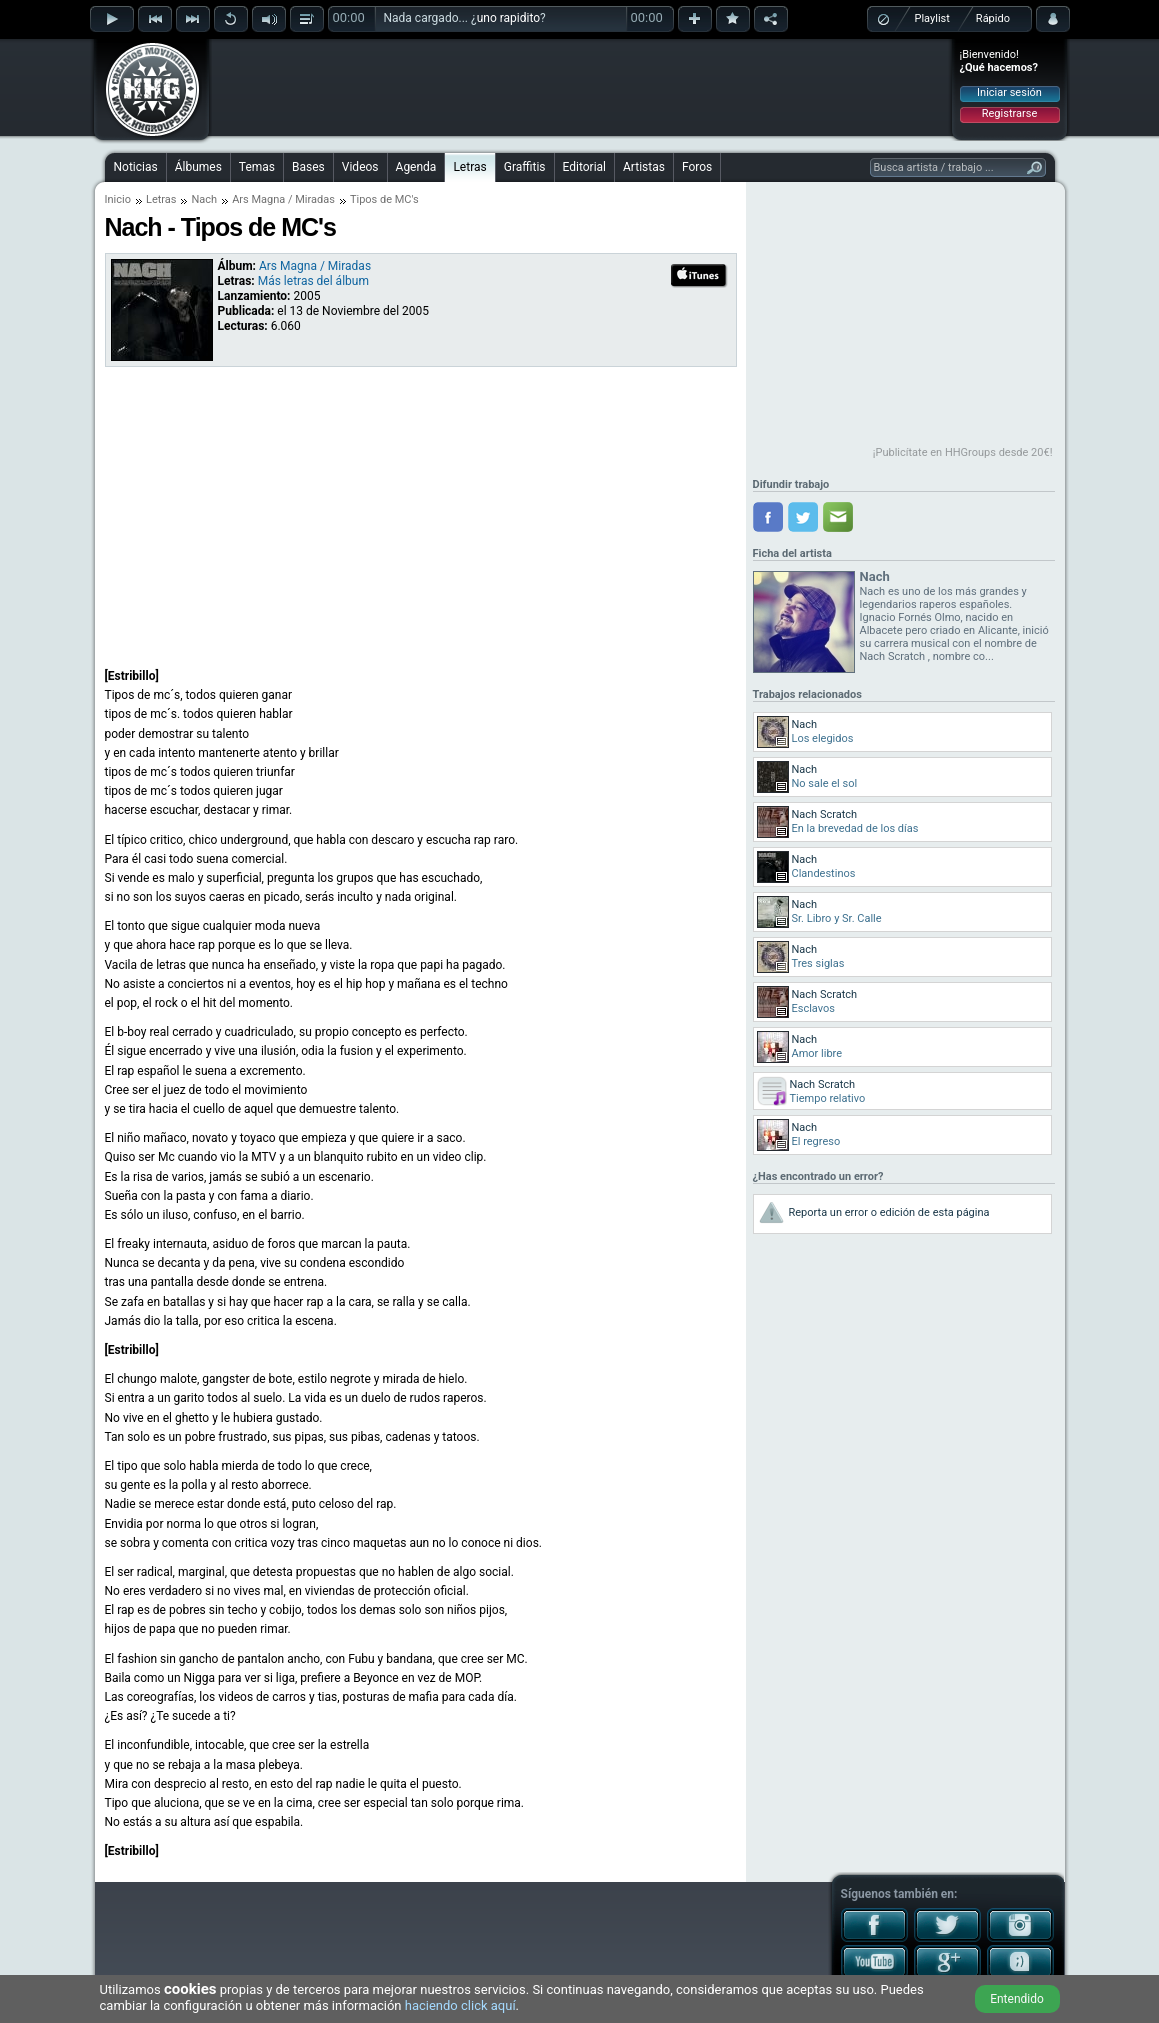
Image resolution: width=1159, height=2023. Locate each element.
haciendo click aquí (460, 2005)
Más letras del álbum (313, 281)
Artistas (644, 167)
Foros (697, 167)
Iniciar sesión (1009, 92)
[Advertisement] (581, 87)
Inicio (118, 199)
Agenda (416, 167)
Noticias (136, 167)
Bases (308, 167)
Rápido (993, 18)
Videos (360, 167)
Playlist (932, 18)
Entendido (1017, 1999)
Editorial (584, 167)
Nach (204, 199)
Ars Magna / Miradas (283, 199)
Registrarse (1009, 113)
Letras (469, 167)
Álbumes (198, 167)
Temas (257, 167)
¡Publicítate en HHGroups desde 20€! (963, 452)
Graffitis (525, 167)
